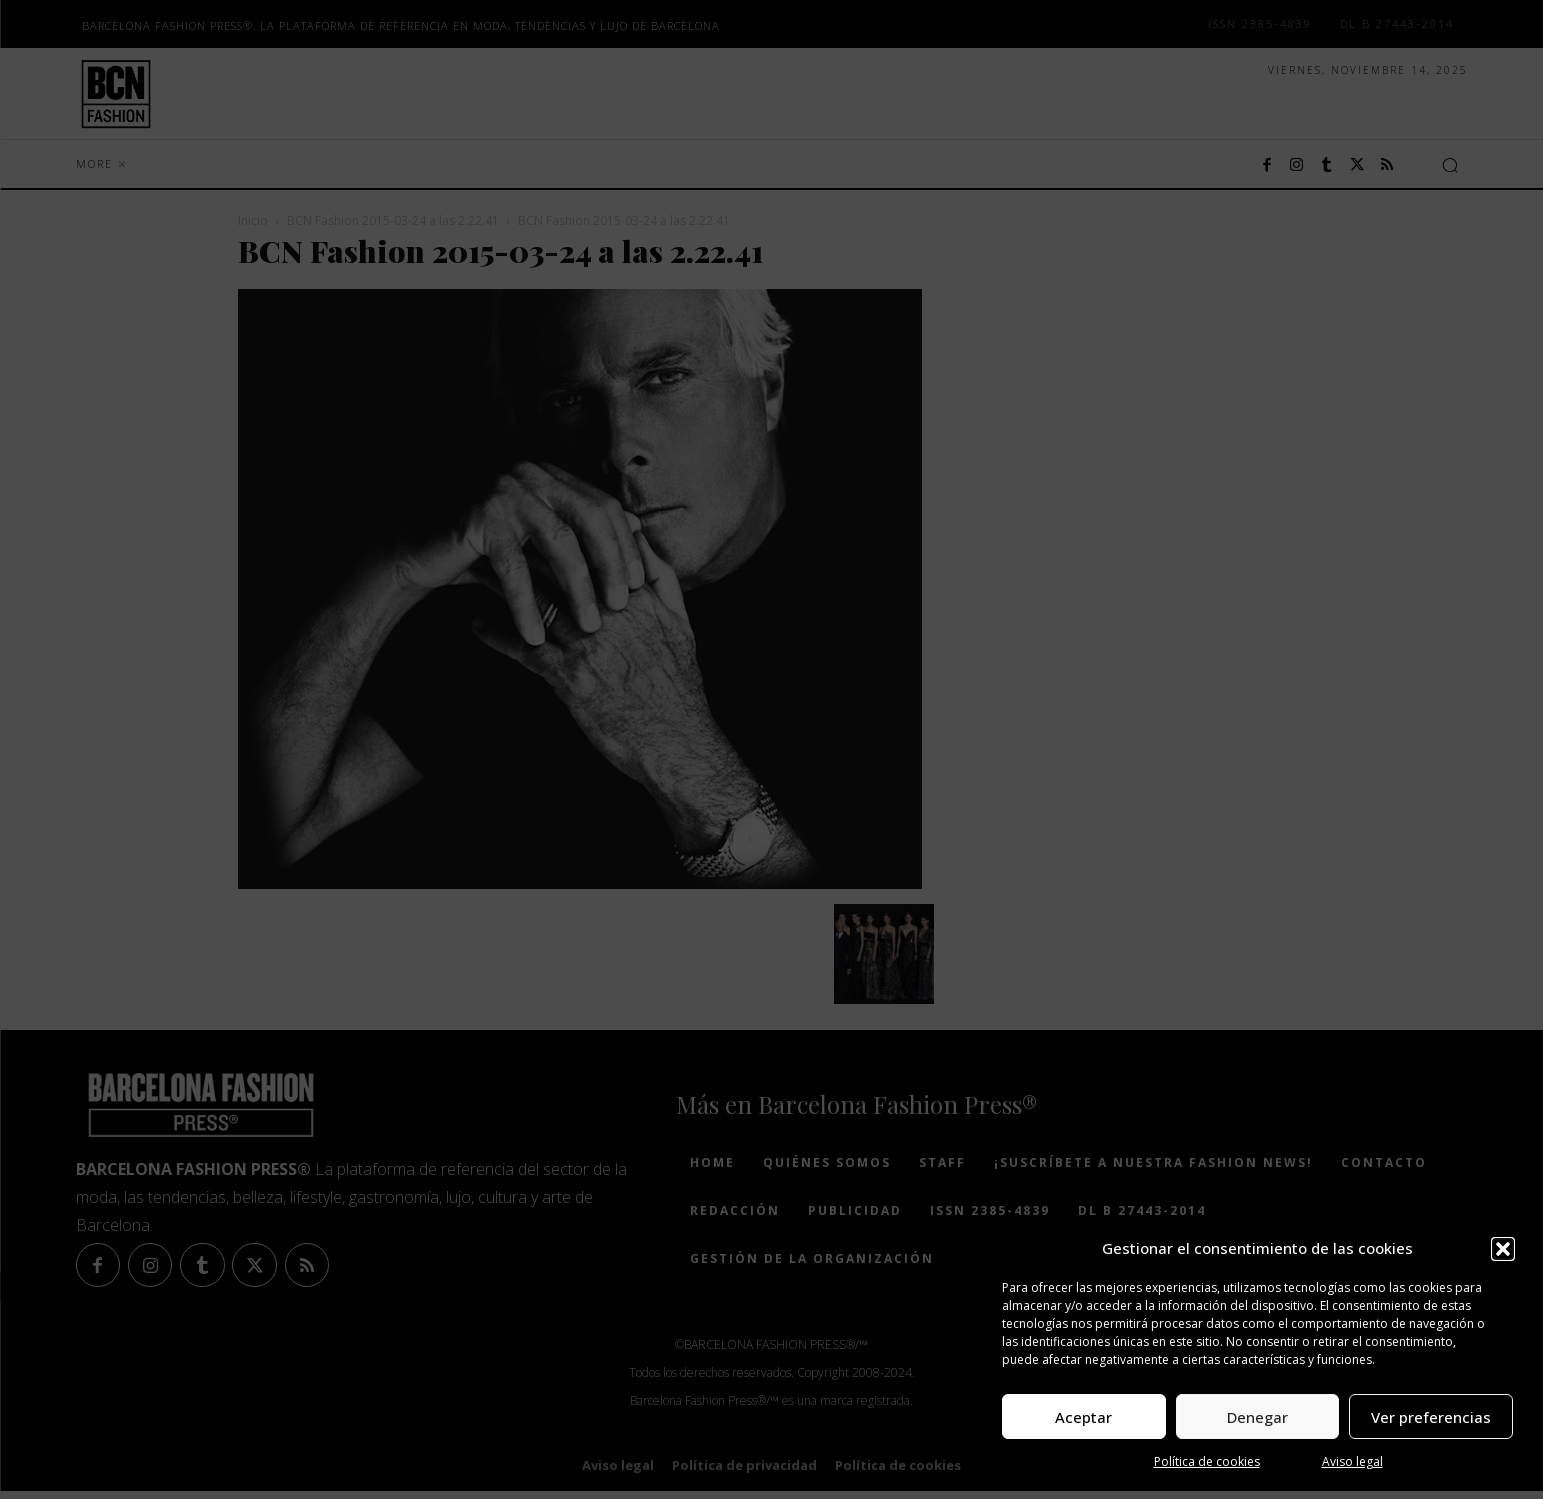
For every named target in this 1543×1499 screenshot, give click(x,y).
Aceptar (1083, 1417)
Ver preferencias (1431, 1417)
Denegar (1257, 1417)
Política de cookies (1207, 1461)
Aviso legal (1352, 1461)
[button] (1503, 1249)
